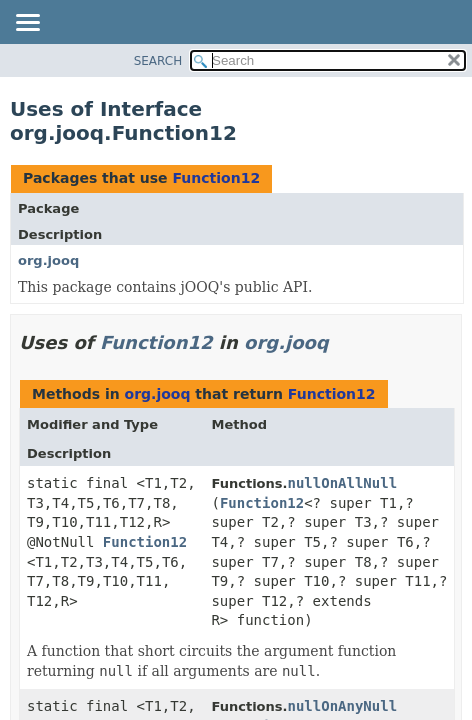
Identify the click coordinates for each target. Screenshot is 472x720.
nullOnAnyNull (343, 706)
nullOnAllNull (343, 483)
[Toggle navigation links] (27, 24)
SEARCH (158, 61)
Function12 (216, 178)
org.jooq (48, 260)
